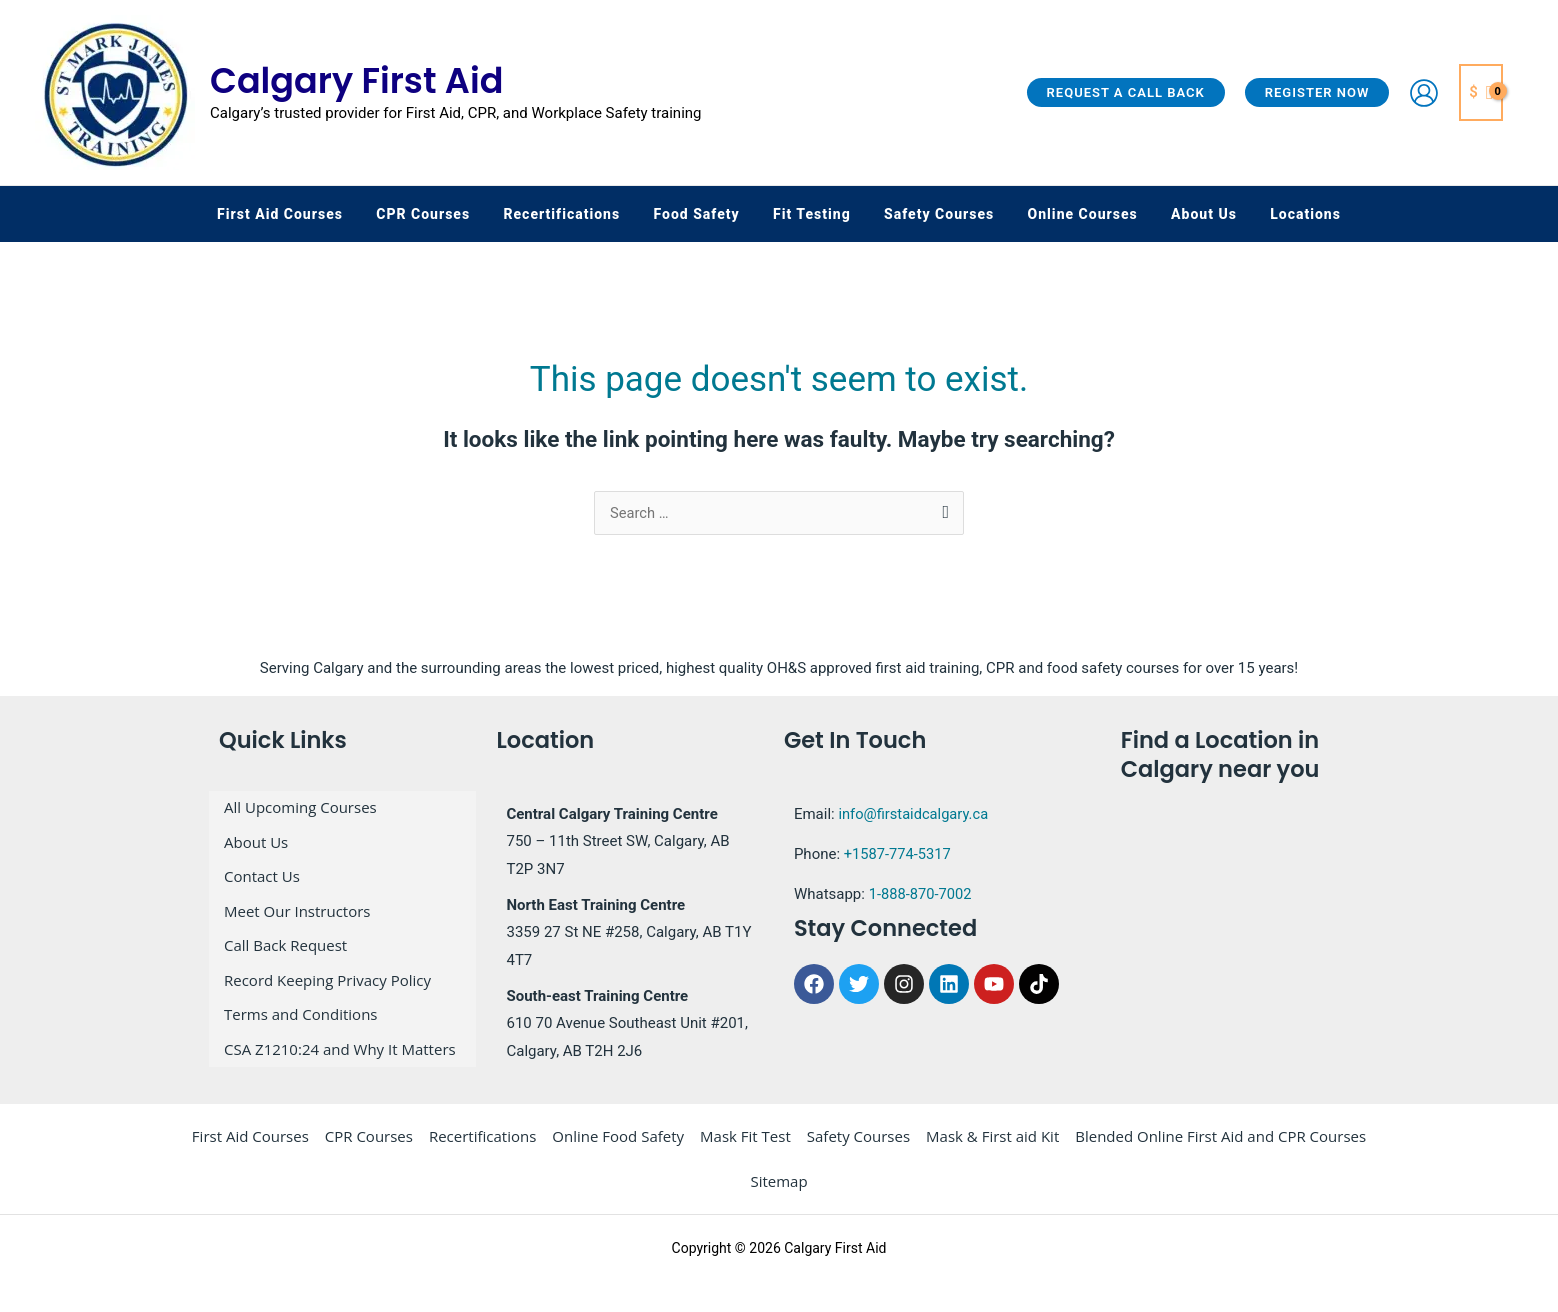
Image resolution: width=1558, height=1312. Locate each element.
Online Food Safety (618, 1150)
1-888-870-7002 (921, 908)
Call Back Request (285, 944)
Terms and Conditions (301, 1006)
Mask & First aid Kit (992, 1150)
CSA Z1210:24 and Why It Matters (340, 1037)
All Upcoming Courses (300, 820)
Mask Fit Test (745, 1150)
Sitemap (778, 1195)
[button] (1126, 92)
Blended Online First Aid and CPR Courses (1220, 1150)
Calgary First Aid (356, 80)
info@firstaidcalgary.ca (914, 828)
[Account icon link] (1424, 93)
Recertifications (482, 1150)
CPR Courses (369, 1150)
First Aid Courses (250, 1150)
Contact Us (262, 882)
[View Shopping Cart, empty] (1481, 92)
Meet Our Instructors (297, 913)
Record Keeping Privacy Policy (327, 975)
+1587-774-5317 (899, 868)
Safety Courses (858, 1150)
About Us (256, 851)
